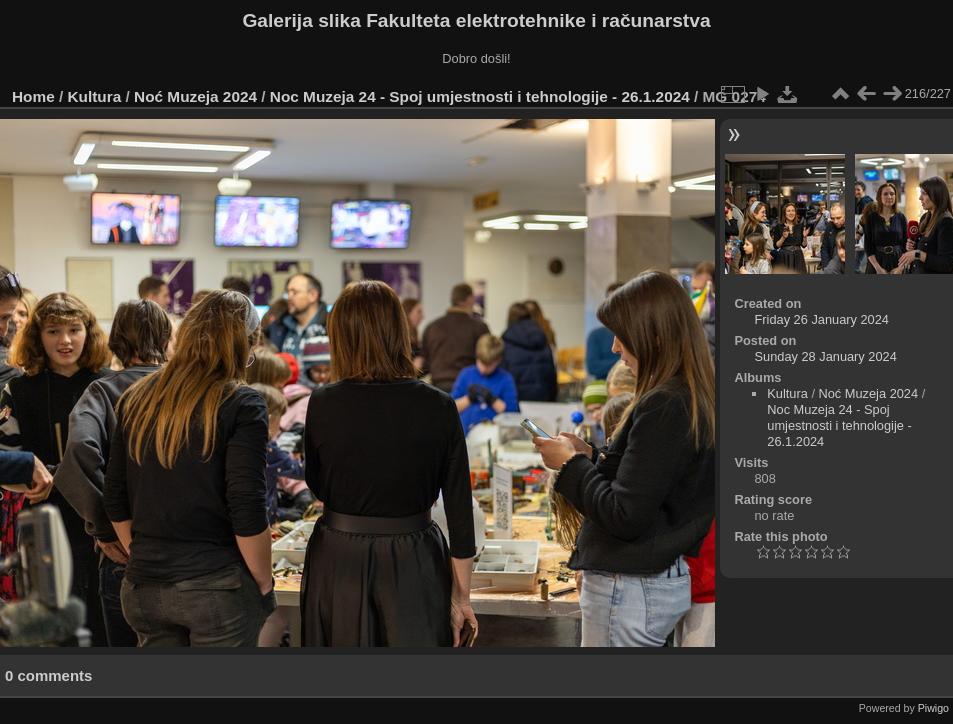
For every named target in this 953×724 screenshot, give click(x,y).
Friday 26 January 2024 (822, 319)
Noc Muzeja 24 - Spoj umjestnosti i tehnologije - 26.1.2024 (480, 96)
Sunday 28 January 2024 (826, 356)
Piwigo (933, 708)
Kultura (95, 96)
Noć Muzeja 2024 (195, 96)
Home (33, 96)
